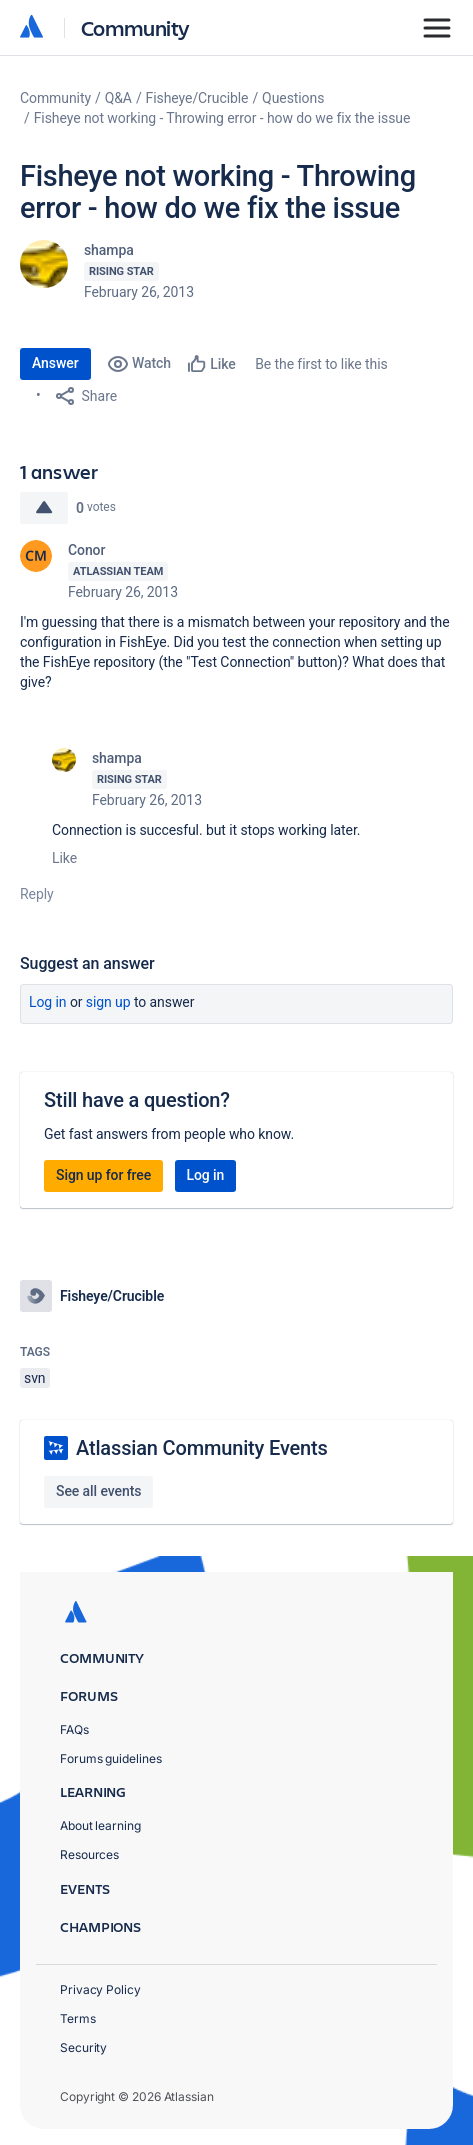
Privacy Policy (100, 1989)
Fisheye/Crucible (197, 98)
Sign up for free (103, 1175)
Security (83, 2047)
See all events (98, 1491)
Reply (37, 894)
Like (64, 858)
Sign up (108, 1002)
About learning (100, 1825)
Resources (89, 1854)
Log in (48, 1002)
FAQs (74, 1729)
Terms (78, 2018)
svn (35, 1378)
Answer (55, 363)
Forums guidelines (111, 1758)
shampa (109, 250)
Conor (86, 550)
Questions (293, 98)
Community (135, 27)
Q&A (118, 98)
